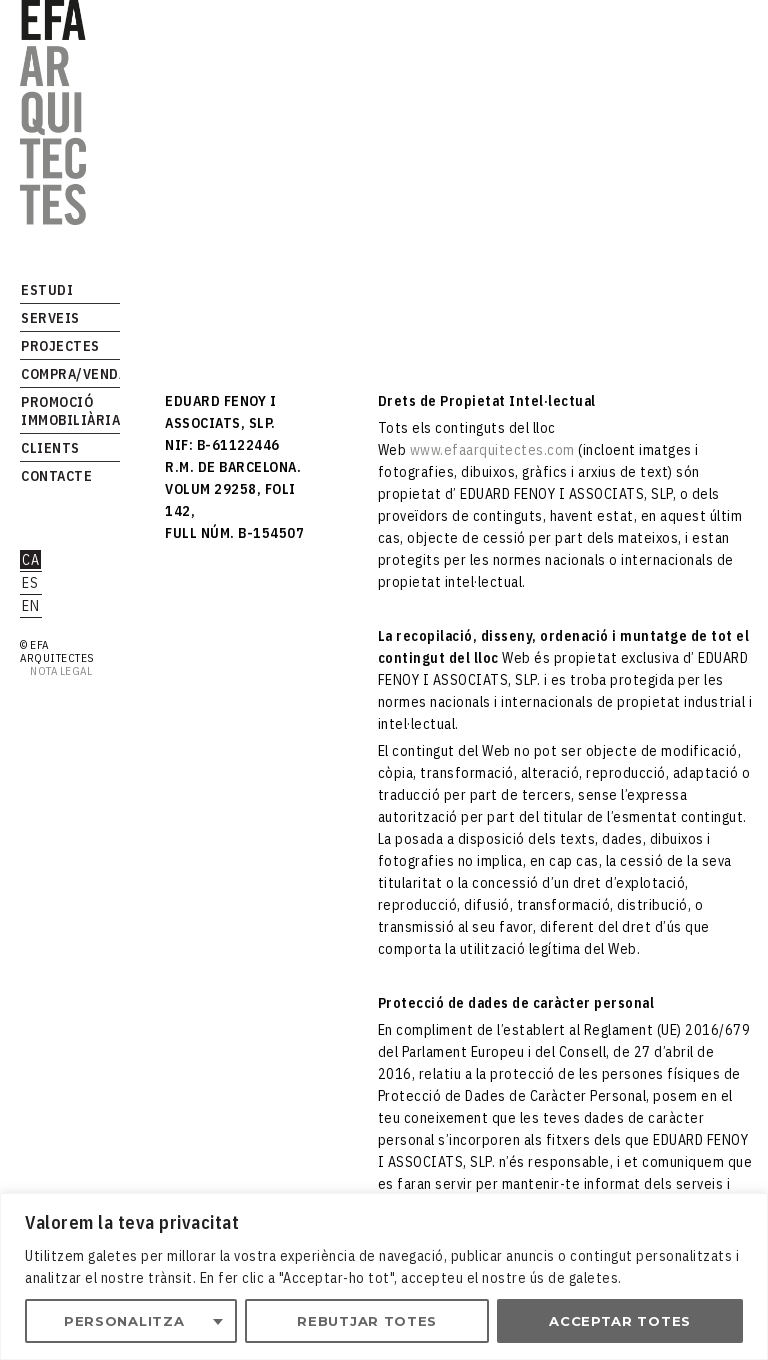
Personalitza (124, 1321)
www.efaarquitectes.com (492, 450)
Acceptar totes (620, 1321)
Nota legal (58, 671)
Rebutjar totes (367, 1321)
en (30, 606)
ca (30, 560)
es (30, 583)
